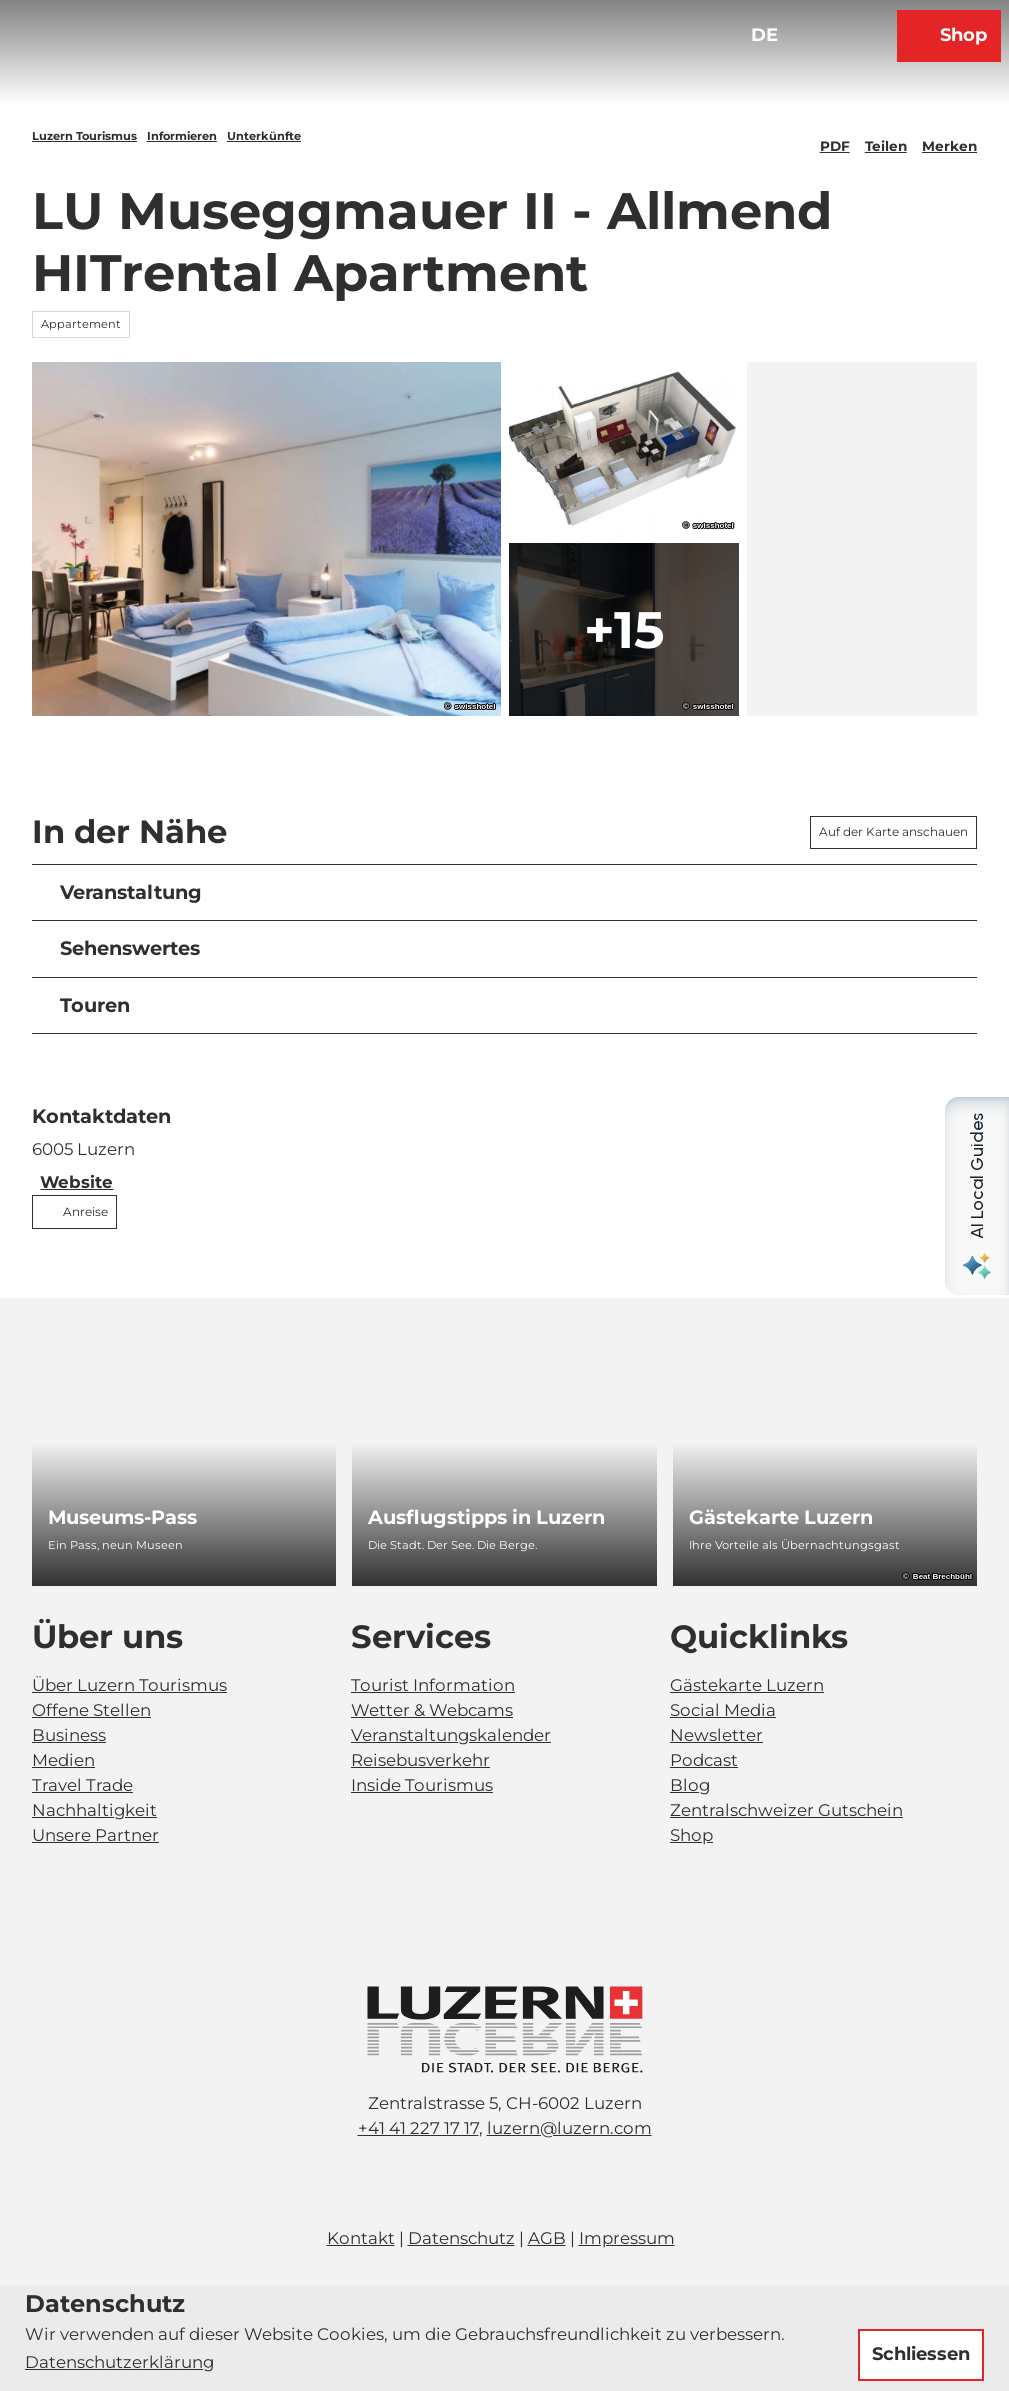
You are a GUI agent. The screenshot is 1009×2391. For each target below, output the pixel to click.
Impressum (627, 2238)
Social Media (723, 1710)
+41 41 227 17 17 (418, 2128)
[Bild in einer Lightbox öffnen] (505, 2029)
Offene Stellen (91, 1710)
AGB (547, 2238)
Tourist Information (433, 1685)
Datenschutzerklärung (119, 2362)
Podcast (704, 1760)
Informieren (182, 136)
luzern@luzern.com (569, 2128)
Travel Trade (82, 1785)
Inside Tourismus (422, 1785)
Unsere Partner (95, 1835)
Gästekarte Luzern (747, 1685)
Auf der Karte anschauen (893, 831)
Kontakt (361, 2238)
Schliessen (921, 2354)
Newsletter (716, 1735)
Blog (690, 1785)
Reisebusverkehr (420, 1760)
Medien (63, 1760)
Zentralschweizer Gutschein (786, 1810)
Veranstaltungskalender (451, 1735)
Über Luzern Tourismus (129, 1685)
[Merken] (949, 138)
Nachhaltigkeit (94, 1810)
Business (69, 1735)
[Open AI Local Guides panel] (977, 1196)
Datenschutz (461, 2238)
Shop (691, 1835)
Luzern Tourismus (84, 136)
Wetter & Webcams (432, 1710)
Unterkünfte (264, 136)
